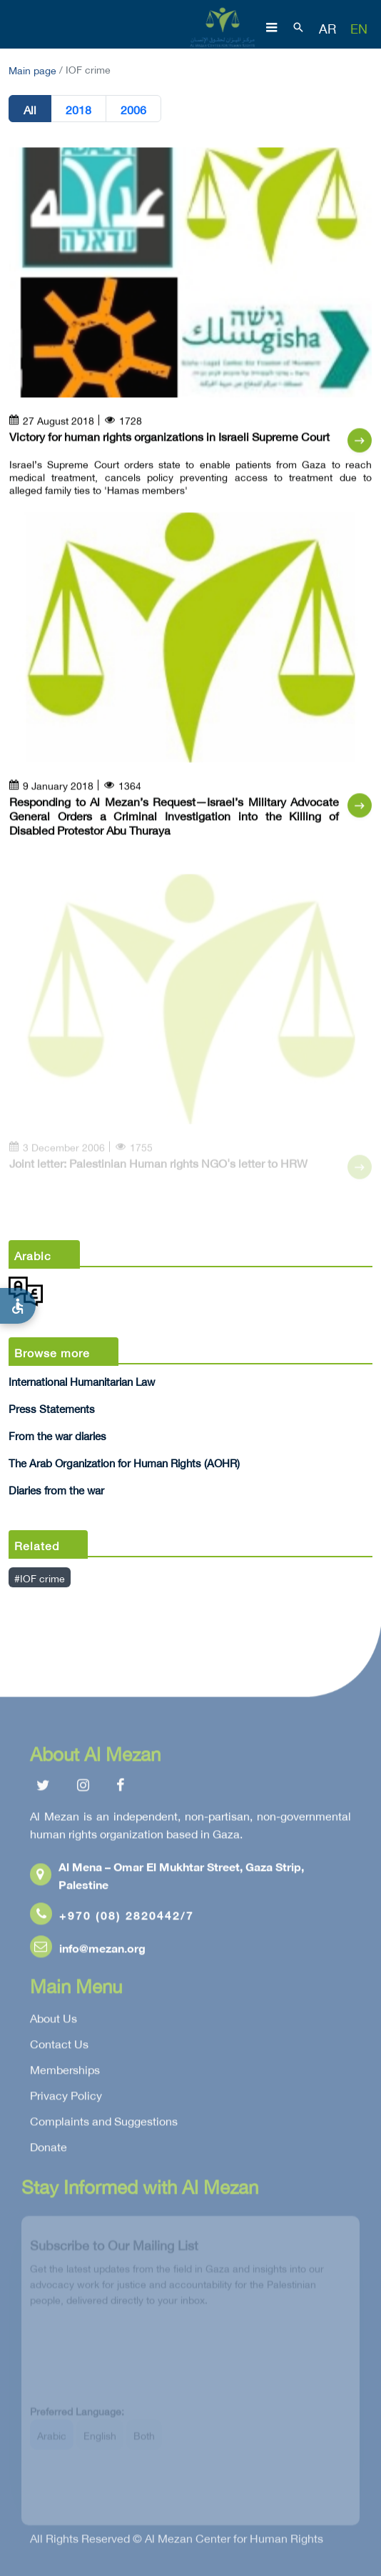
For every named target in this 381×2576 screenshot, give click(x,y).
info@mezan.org (88, 1951)
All (30, 109)
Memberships (65, 2072)
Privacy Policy (66, 2098)
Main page (32, 69)
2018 (78, 109)
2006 (133, 109)
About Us (53, 2021)
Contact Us (59, 2047)
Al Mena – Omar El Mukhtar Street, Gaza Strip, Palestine (167, 1878)
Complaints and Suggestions (104, 2124)
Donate (48, 2150)
